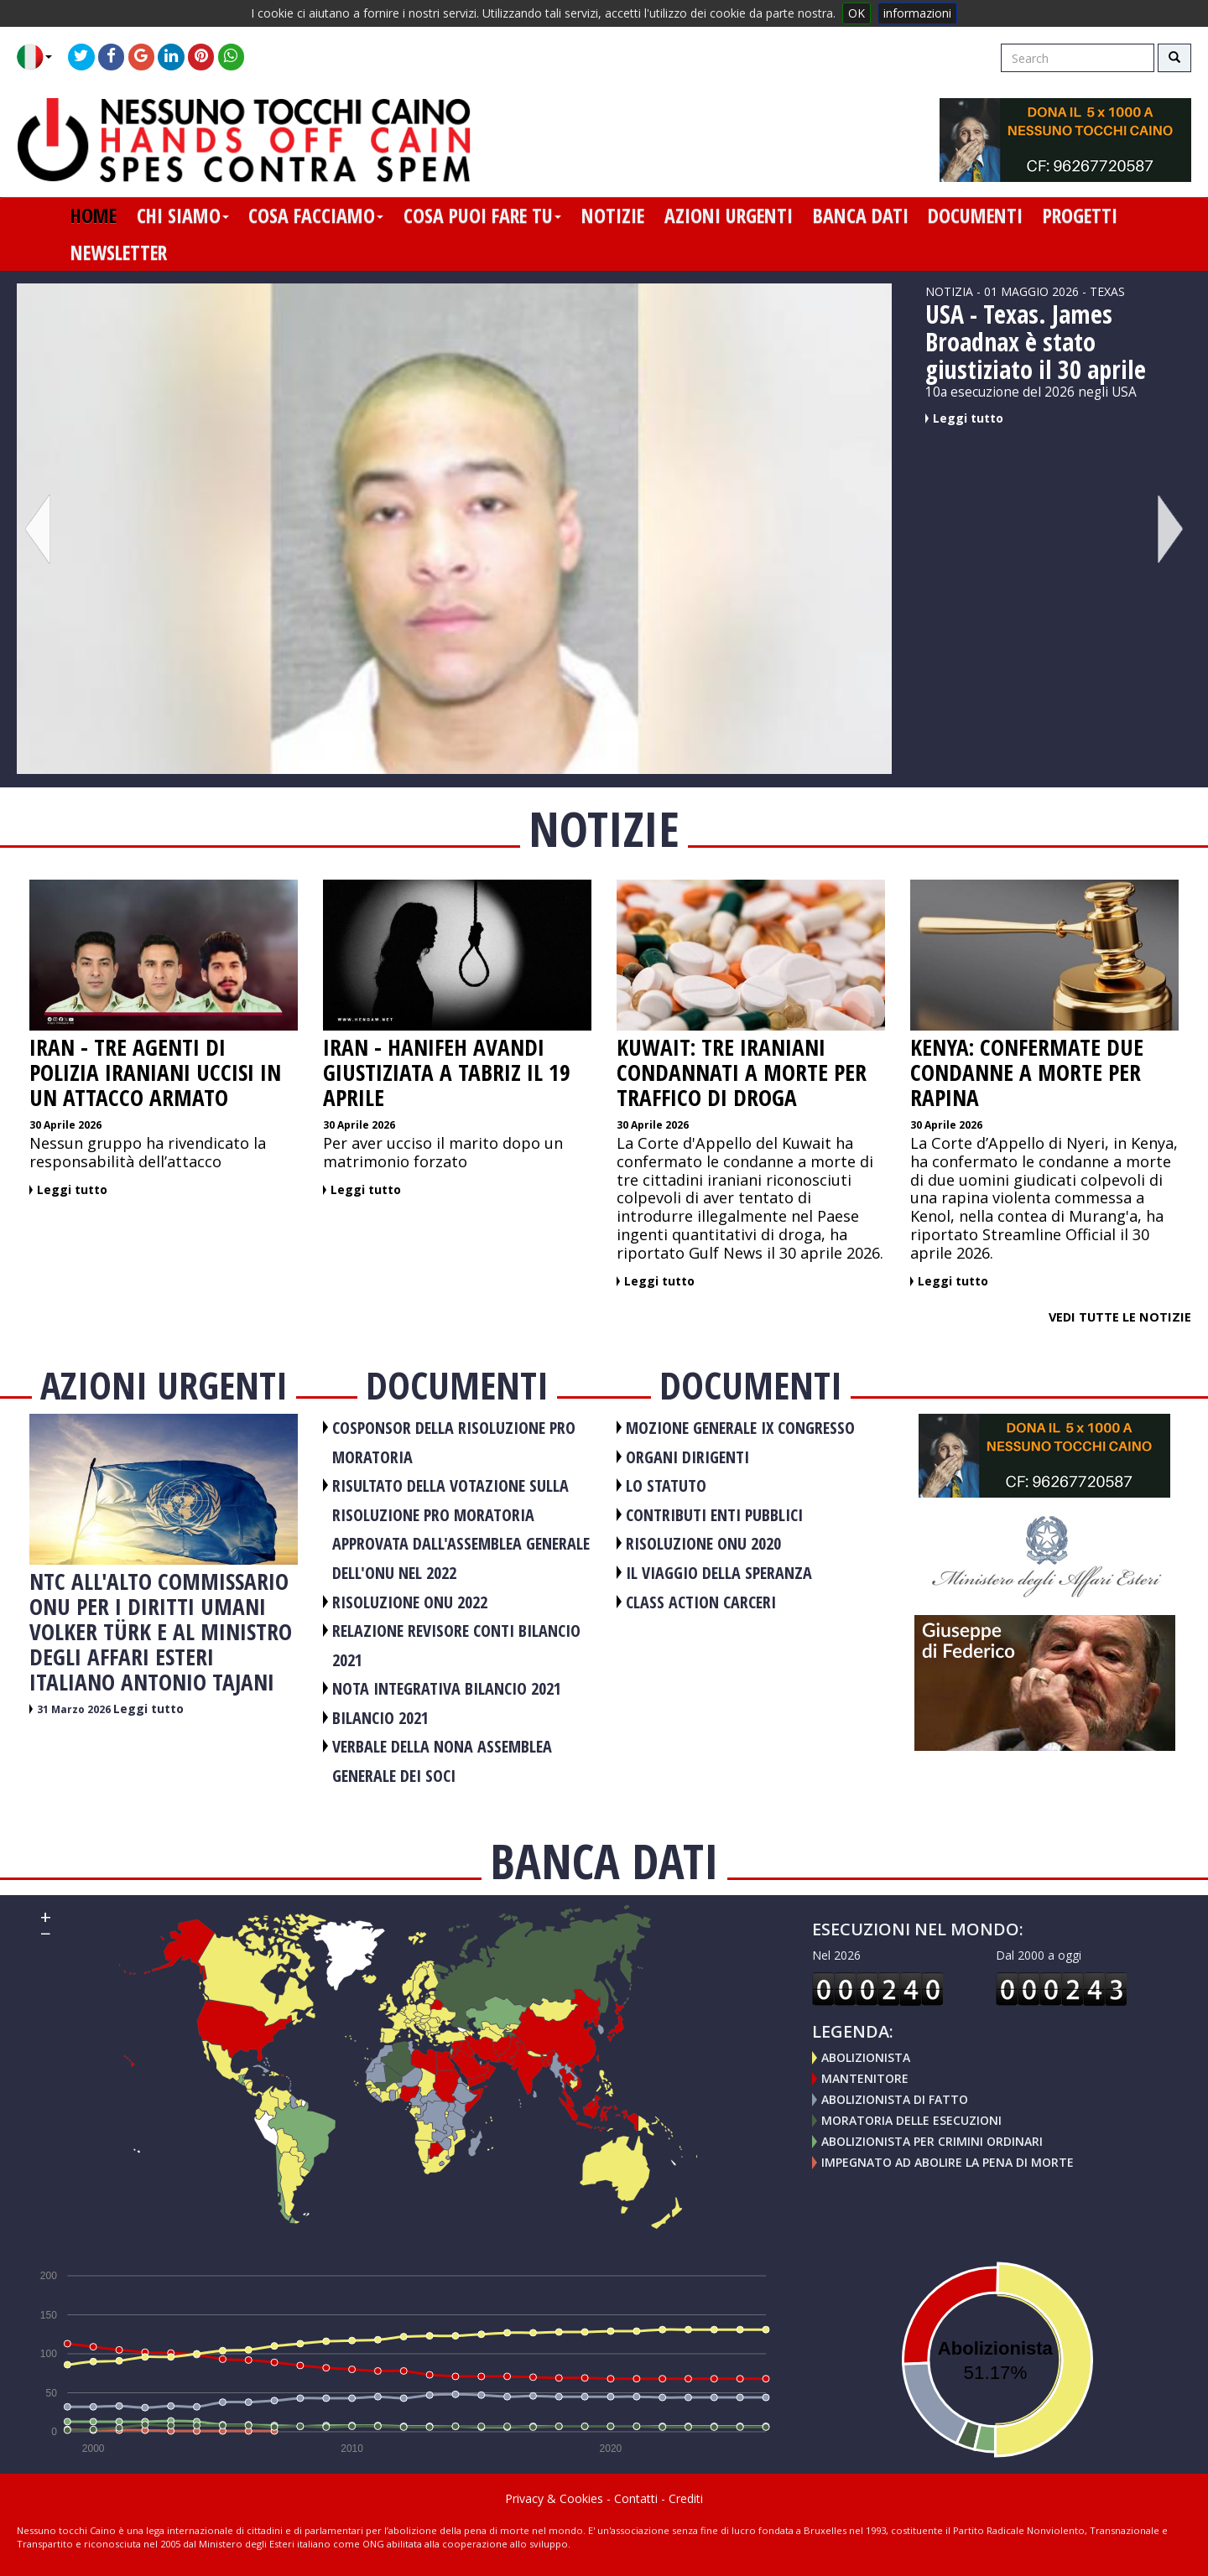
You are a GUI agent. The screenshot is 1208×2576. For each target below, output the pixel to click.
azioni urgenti (728, 215)
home (93, 215)
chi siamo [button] (183, 215)
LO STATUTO (666, 1485)
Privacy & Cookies (554, 2498)
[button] (41, 57)
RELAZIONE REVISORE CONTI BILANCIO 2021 (456, 1645)
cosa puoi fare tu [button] (482, 215)
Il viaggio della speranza (719, 1572)
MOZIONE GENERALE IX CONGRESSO (740, 1427)
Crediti (686, 2498)
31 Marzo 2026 (75, 1709)
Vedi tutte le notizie (1120, 1316)
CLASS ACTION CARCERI (701, 1602)
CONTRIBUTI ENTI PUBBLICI (714, 1515)
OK (856, 13)
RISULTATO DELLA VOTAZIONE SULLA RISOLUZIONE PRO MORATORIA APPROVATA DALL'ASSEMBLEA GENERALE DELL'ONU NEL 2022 (461, 1529)
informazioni (917, 13)
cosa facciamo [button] (315, 215)
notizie (612, 215)
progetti (1080, 215)
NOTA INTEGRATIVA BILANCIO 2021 (446, 1688)
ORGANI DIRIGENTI (687, 1457)
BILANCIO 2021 (380, 1717)
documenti (975, 215)
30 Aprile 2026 (65, 1125)
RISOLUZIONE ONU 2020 (703, 1543)
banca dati (861, 215)
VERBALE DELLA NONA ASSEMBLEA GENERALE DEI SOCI (442, 1761)
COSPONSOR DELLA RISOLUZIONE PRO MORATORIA (453, 1442)
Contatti (636, 2498)
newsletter (118, 252)
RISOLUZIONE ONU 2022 (409, 1602)
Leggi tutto (968, 418)
